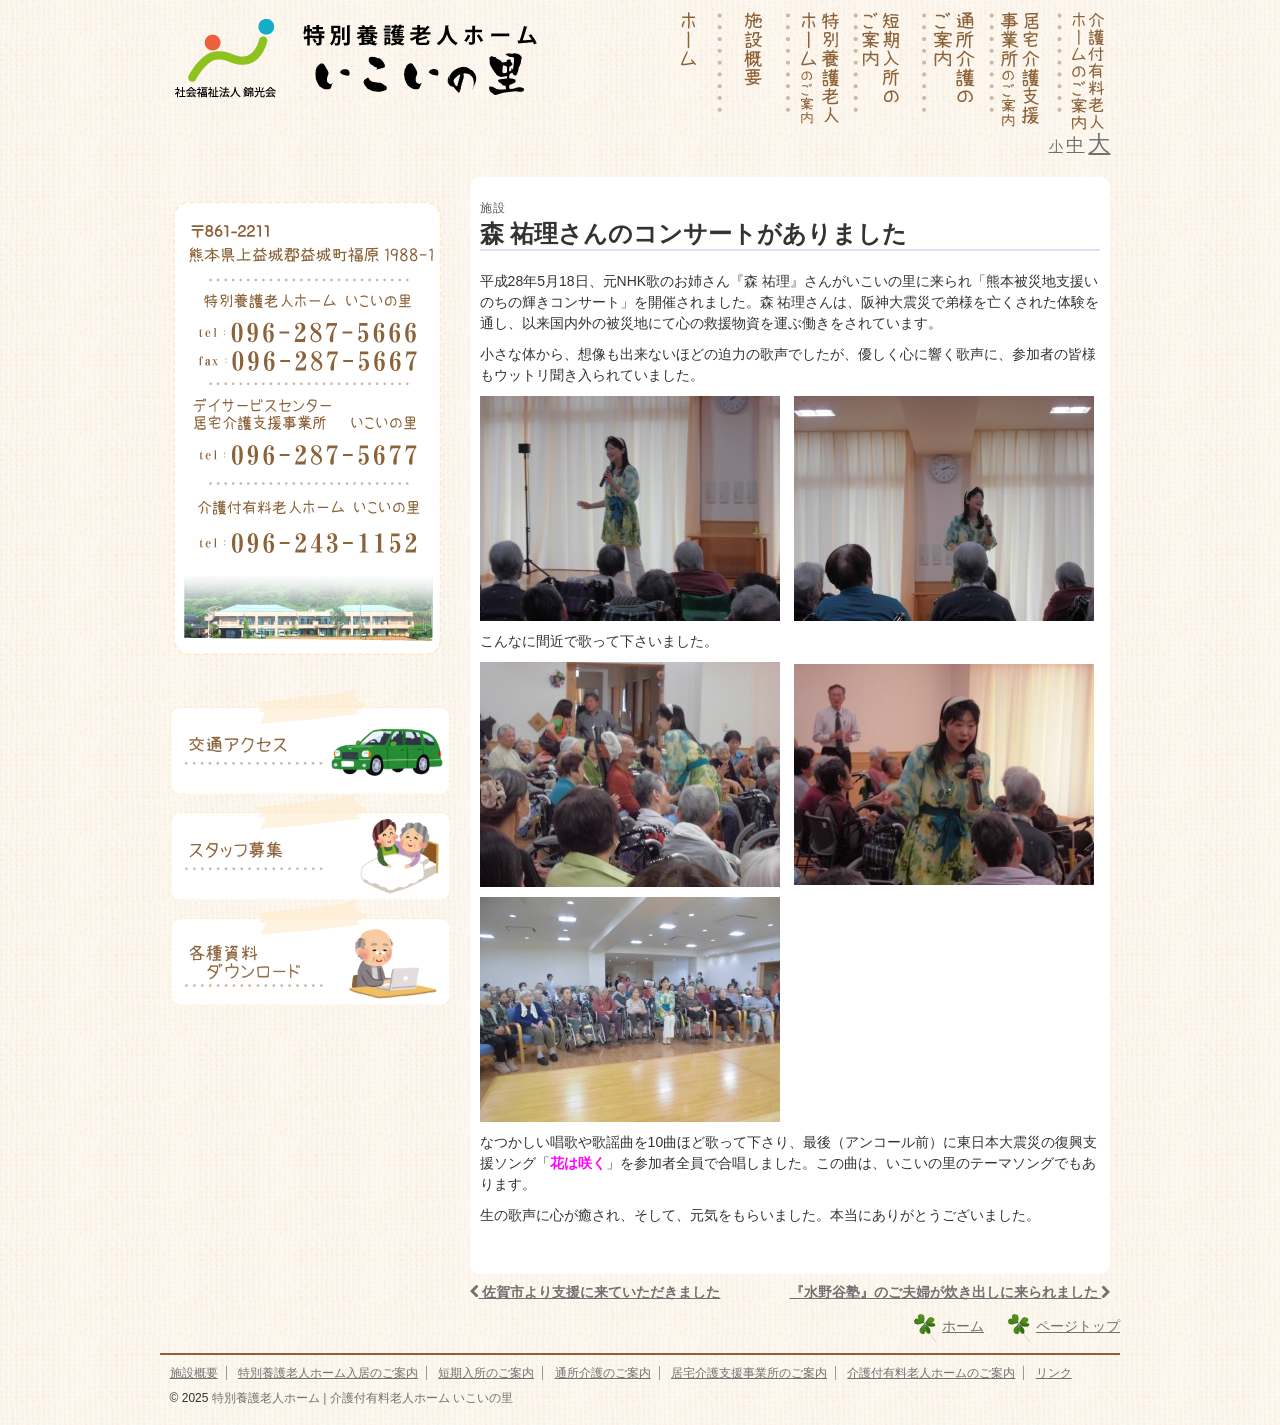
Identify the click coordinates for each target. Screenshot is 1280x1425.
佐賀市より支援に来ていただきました (595, 1292)
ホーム (963, 1326)
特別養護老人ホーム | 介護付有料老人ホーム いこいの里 (360, 1398)
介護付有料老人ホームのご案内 (931, 1373)
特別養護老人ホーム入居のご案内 (328, 1373)
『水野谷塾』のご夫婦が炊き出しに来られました (950, 1292)
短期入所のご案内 (486, 1373)
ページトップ (1078, 1326)
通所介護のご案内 (603, 1373)
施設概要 (194, 1373)
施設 (493, 208)
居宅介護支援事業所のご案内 (749, 1373)
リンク (1054, 1373)
